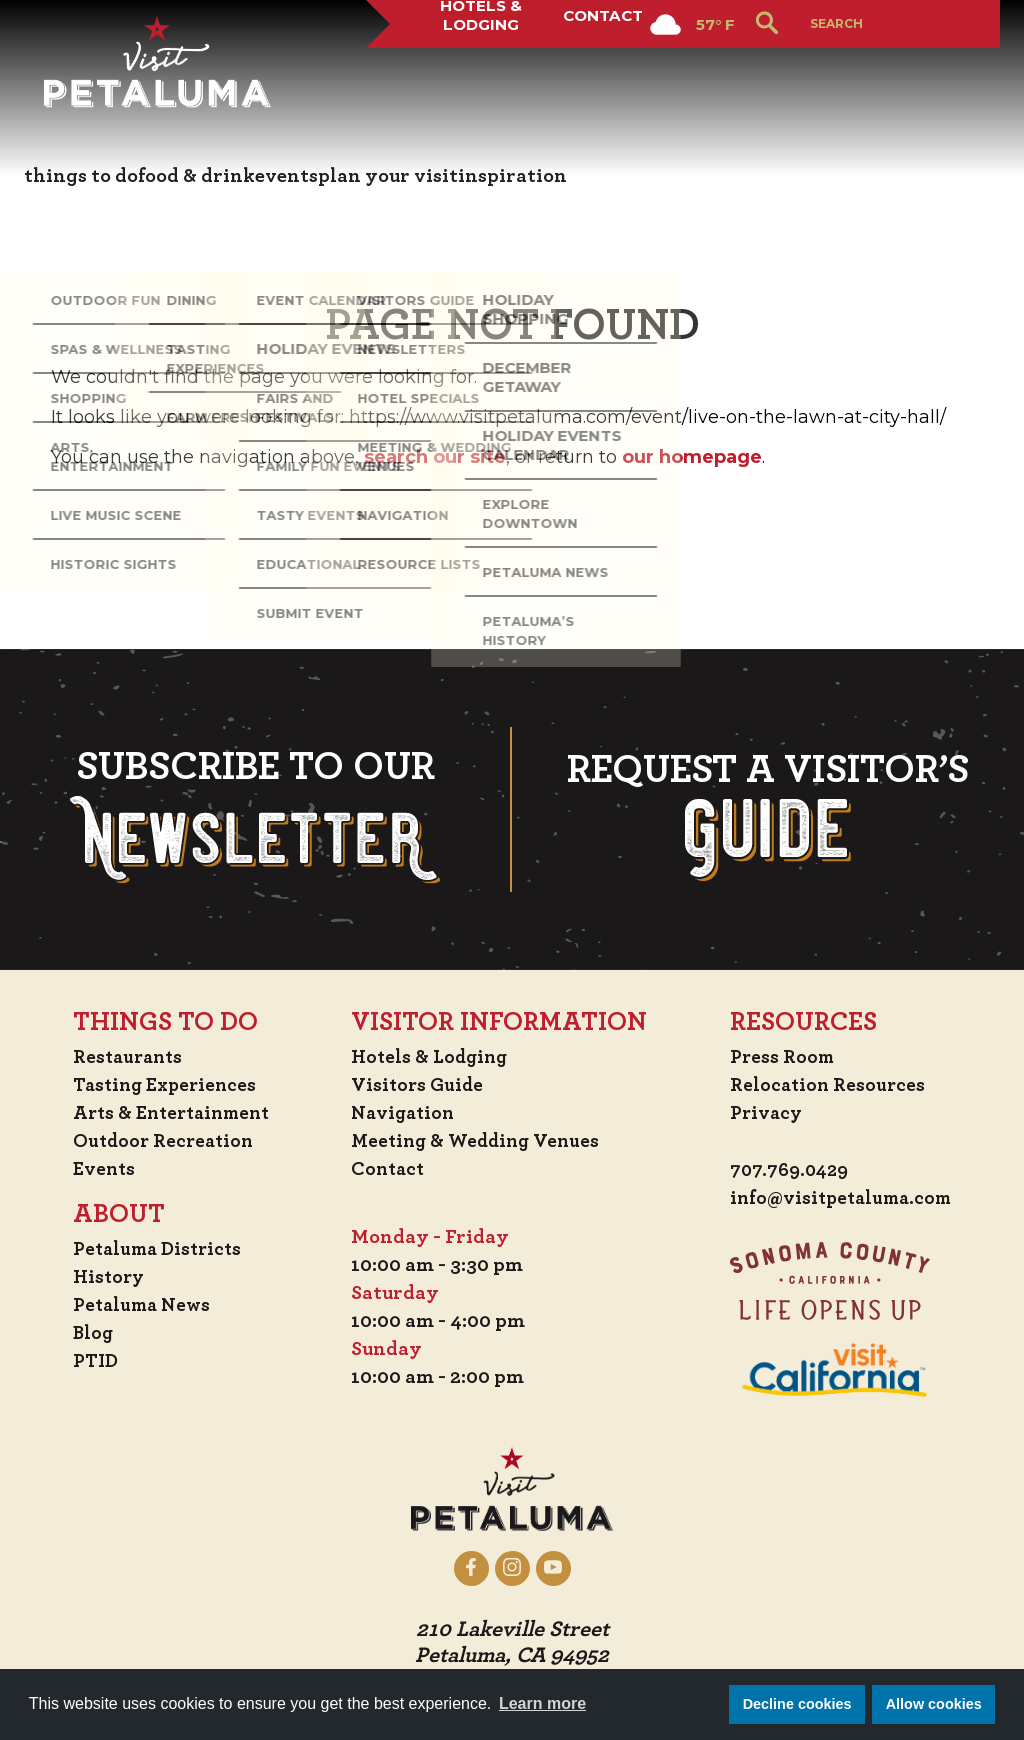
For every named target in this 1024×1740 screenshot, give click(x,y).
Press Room (776, 1056)
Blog (90, 1332)
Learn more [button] (542, 1703)
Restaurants (126, 1056)
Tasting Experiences (165, 1084)
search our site (435, 457)
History (106, 1276)
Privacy (760, 1112)
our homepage (692, 457)
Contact (600, 74)
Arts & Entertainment (173, 1112)
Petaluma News (141, 1304)
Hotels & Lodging (472, 74)
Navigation (406, 1112)
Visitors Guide (420, 1084)
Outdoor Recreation (162, 1140)
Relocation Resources (822, 1084)
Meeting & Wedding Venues (481, 1140)
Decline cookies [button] (797, 1704)
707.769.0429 (785, 1170)
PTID (92, 1360)
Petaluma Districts (157, 1248)
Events (101, 1168)
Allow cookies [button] (934, 1704)
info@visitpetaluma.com (839, 1198)
